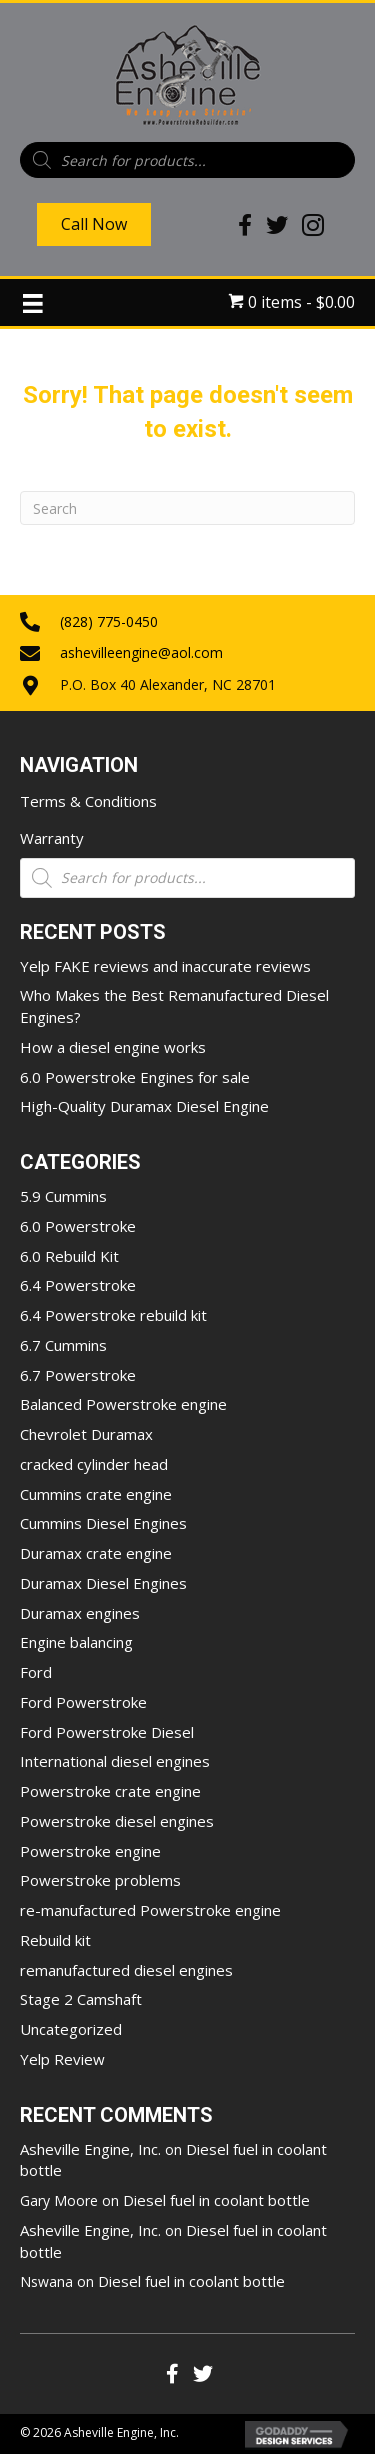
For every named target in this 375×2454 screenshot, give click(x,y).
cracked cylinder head (94, 1464)
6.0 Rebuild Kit (69, 1256)
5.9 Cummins (63, 1196)
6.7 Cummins (63, 1345)
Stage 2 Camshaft (81, 1999)
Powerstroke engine (90, 1851)
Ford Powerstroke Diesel (107, 1732)
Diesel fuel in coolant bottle (216, 2200)
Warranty (52, 838)
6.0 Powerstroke (78, 1226)
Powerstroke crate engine (110, 1791)
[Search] (187, 508)
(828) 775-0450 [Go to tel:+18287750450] (109, 621)
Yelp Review (62, 2059)
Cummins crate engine (96, 1494)
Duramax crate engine (96, 1553)
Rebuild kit (55, 1940)
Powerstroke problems (100, 1880)
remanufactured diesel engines (126, 1970)
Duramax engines (80, 1613)
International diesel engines (115, 1761)
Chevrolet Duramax (86, 1434)
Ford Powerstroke (83, 1702)
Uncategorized (71, 2029)
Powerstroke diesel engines (117, 1821)
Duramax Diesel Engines (103, 1583)
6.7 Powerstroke (78, 1375)
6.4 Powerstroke (78, 1285)
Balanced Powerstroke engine (123, 1404)
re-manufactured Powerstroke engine (150, 1910)
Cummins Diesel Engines (103, 1523)
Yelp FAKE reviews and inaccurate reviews (165, 966)
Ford (36, 1672)
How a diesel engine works (113, 1047)
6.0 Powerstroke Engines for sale (135, 1077)
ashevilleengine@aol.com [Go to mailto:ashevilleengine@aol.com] (141, 652)
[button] (173, 2374)
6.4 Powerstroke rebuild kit (113, 1315)
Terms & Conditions (88, 801)
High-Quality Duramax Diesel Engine (144, 1106)
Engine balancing (76, 1642)
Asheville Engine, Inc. (90, 2149)
